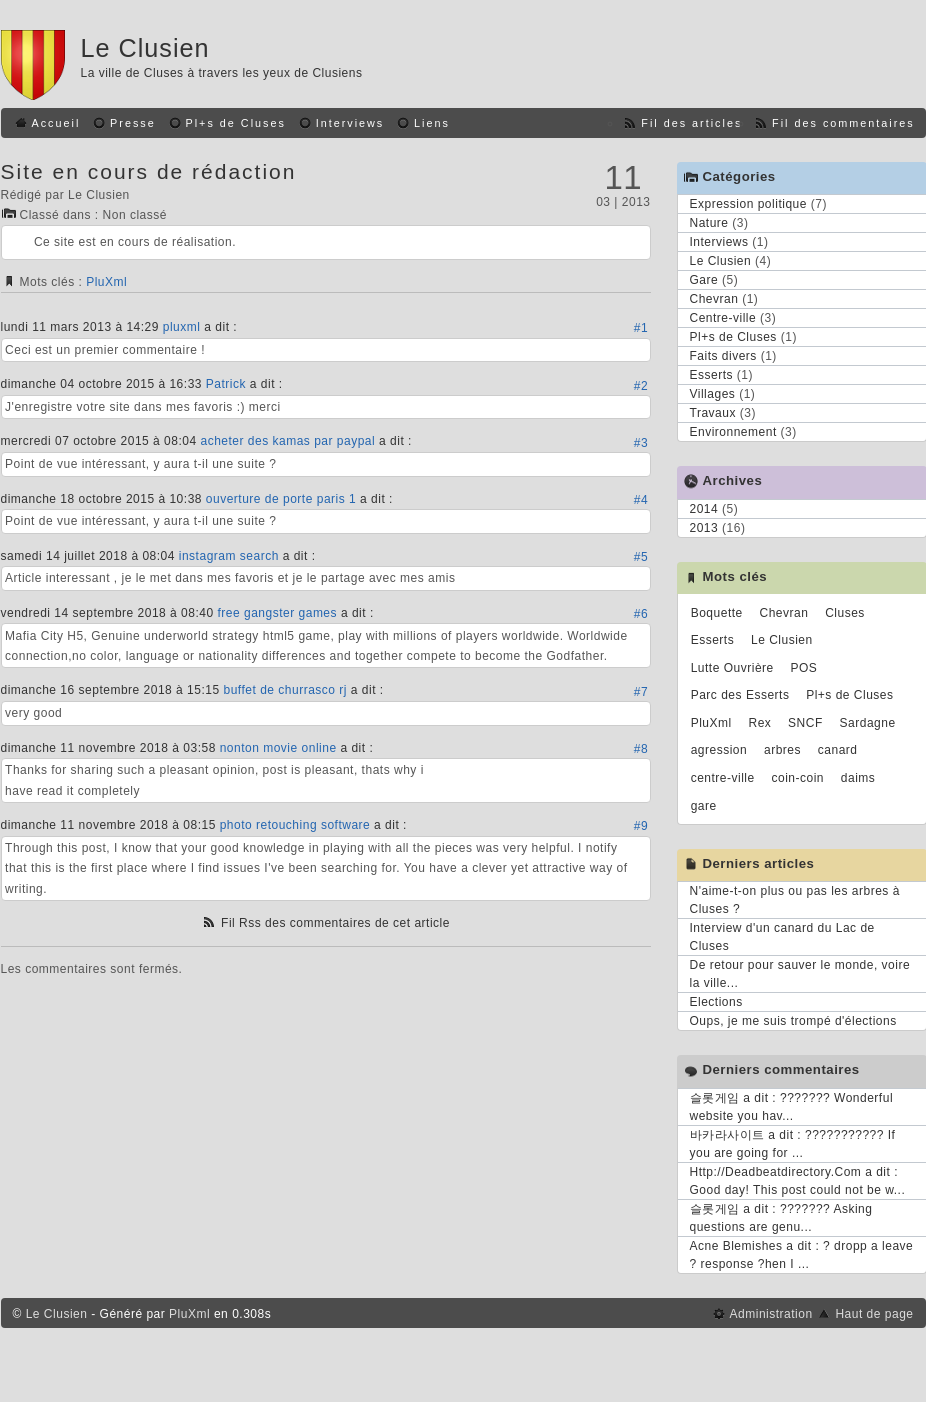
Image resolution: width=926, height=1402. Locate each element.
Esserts (712, 375)
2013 (704, 528)
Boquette (717, 613)
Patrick (226, 384)
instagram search (229, 556)
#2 (641, 386)
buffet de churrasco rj (285, 690)
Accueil (56, 123)
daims (858, 778)
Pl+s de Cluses (236, 123)
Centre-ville (723, 318)
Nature (709, 223)
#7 (641, 692)
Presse (133, 123)
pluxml (182, 327)
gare (704, 806)
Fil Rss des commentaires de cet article (335, 923)
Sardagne (868, 723)
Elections (716, 1002)
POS (804, 668)
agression (719, 750)
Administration (771, 1314)
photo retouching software (295, 825)
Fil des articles (691, 123)
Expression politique (748, 204)
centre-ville (723, 778)
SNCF (805, 723)
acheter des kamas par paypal (287, 441)
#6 (641, 614)
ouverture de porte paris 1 (281, 499)
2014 (704, 509)
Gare (704, 280)
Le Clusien (145, 48)
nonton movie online (278, 748)
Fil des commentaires (843, 123)
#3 (641, 443)
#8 (641, 749)
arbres (782, 750)
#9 (641, 826)
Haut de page (874, 1314)
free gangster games (277, 613)
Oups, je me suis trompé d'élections (793, 1021)
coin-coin (798, 778)
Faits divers (723, 356)
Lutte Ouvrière (732, 668)
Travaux (713, 413)
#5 (641, 557)
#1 (641, 328)
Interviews (350, 123)
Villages (713, 394)
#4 (641, 500)
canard (838, 750)
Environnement (733, 432)
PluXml (106, 282)
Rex (759, 723)
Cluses (845, 613)
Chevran (714, 299)
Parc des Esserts (740, 695)
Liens (432, 123)
